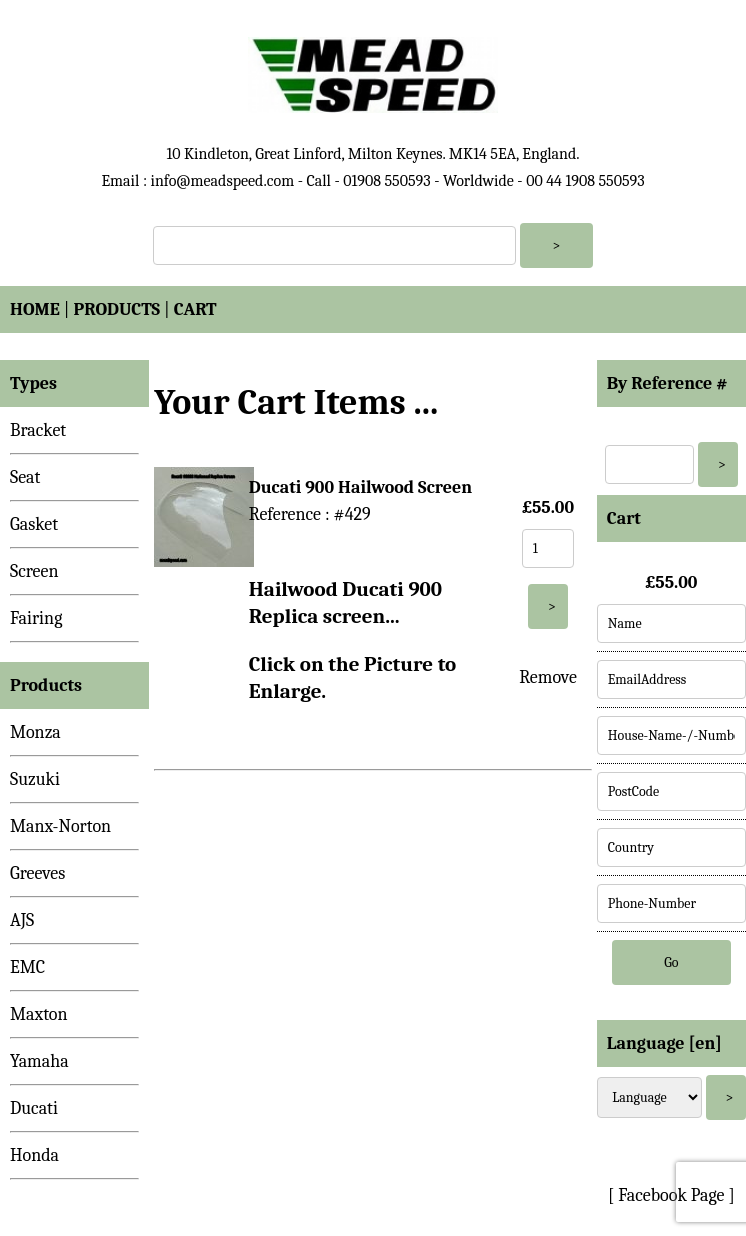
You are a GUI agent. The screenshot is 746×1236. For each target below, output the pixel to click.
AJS (22, 920)
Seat (25, 477)
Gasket (34, 524)
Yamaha (39, 1061)
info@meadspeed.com (222, 181)
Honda (34, 1155)
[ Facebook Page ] (671, 1195)
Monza (35, 732)
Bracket (38, 430)
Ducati (34, 1108)
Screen (34, 571)
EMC (27, 967)
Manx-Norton (60, 826)
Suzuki (35, 779)
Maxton (39, 1014)
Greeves (37, 873)
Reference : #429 (310, 514)
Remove (548, 677)
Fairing (36, 618)
